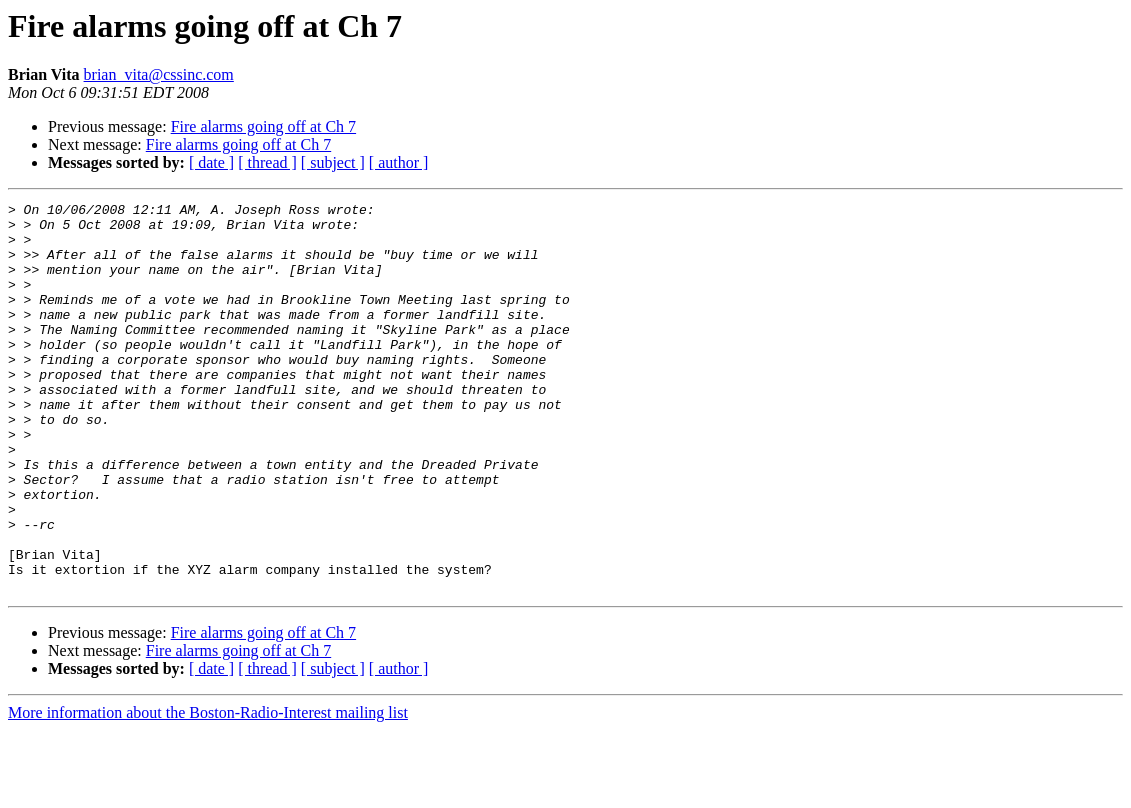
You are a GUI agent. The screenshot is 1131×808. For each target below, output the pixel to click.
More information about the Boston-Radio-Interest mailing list (208, 790)
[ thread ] (267, 162)
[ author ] (399, 162)
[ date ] (211, 162)
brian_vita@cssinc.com (159, 74)
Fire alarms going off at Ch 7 (263, 126)
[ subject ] (333, 162)
